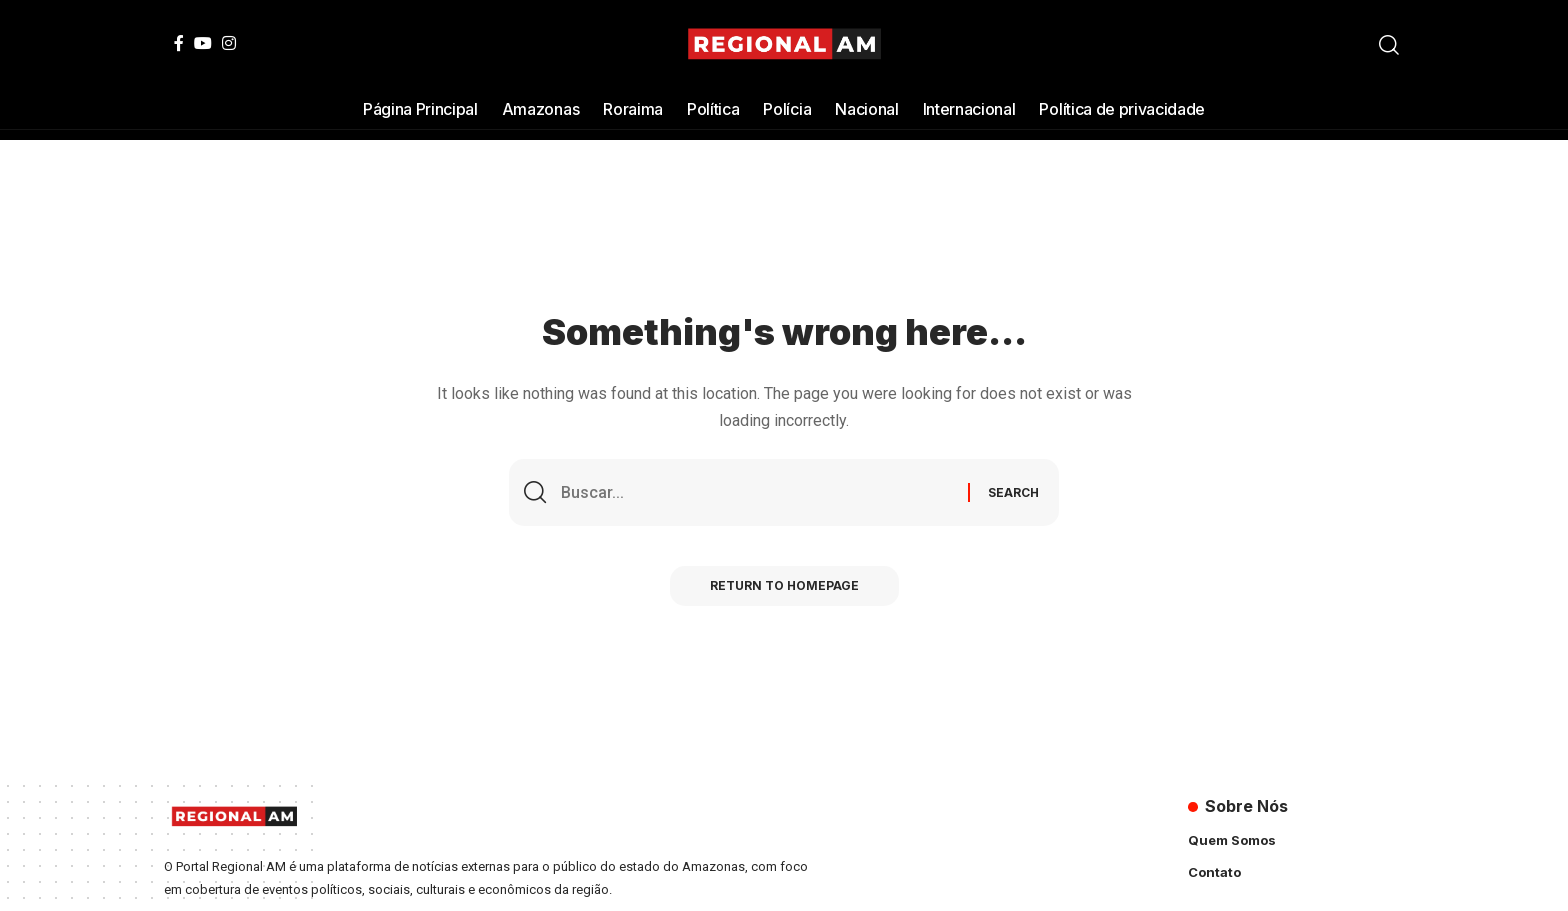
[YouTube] (203, 43)
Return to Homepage (784, 585)
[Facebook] (179, 43)
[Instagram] (229, 43)
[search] (1389, 45)
